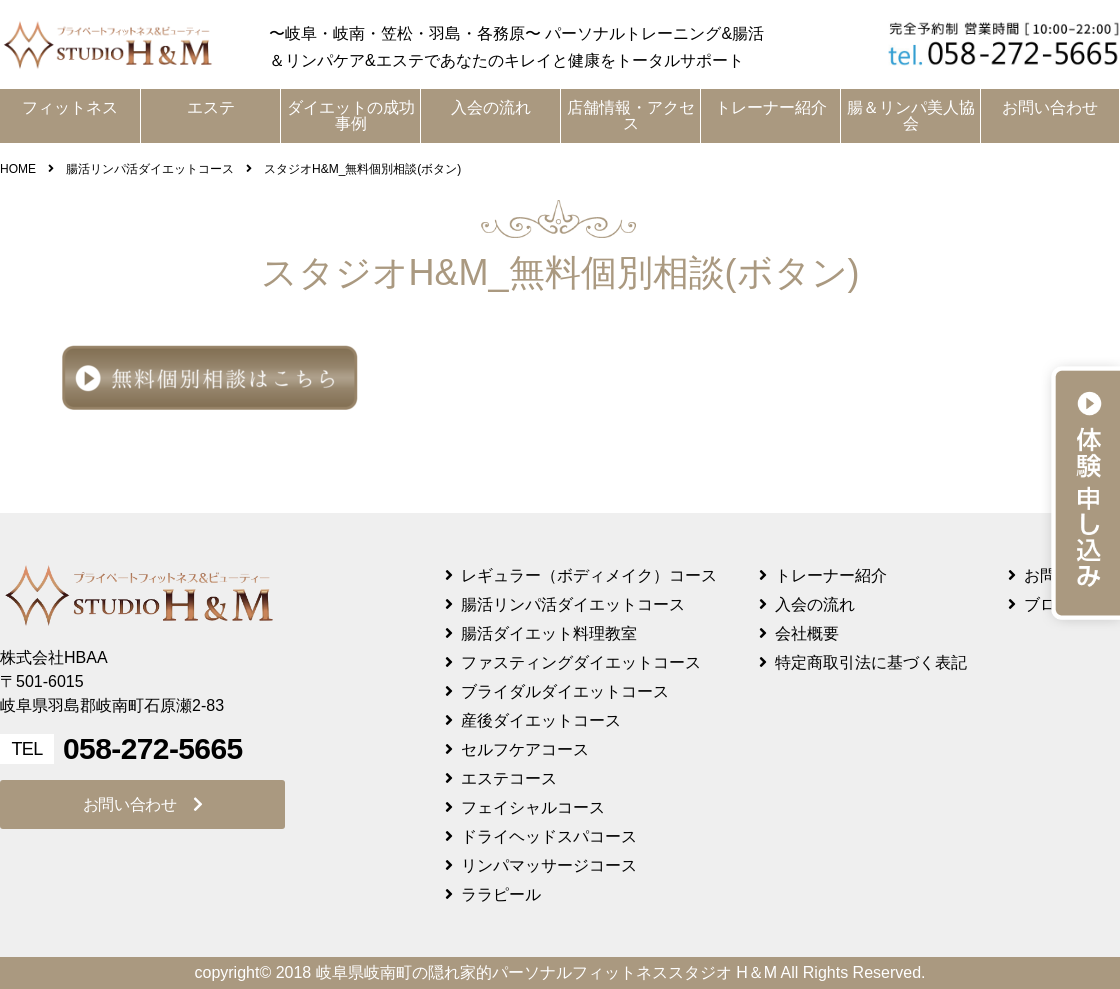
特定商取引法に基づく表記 (871, 662)
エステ (211, 107)
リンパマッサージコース (549, 865)
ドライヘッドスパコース (549, 836)
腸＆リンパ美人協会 (911, 115)
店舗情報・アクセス (631, 115)
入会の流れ (491, 107)
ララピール (501, 894)
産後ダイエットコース (541, 720)
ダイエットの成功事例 (351, 115)
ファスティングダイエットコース (581, 662)
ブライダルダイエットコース (565, 691)
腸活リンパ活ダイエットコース (573, 604)
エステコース (509, 778)
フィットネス (70, 107)
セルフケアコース (525, 749)
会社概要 (807, 633)
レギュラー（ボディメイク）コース (589, 575)
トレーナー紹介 (771, 107)
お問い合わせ (1050, 107)
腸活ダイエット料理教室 (549, 633)
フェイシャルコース (533, 807)
